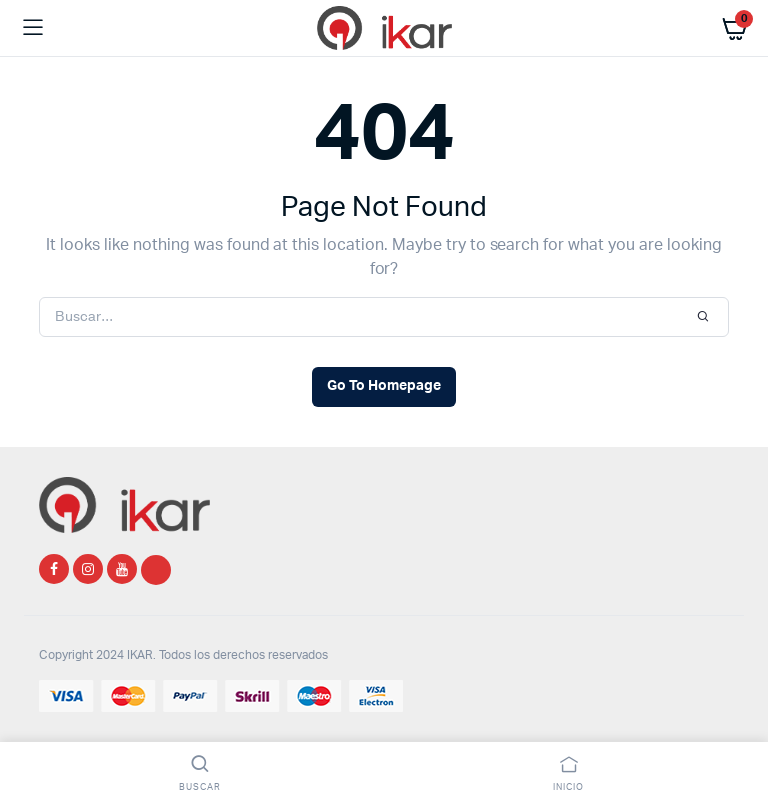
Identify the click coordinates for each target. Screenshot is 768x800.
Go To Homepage (384, 386)
